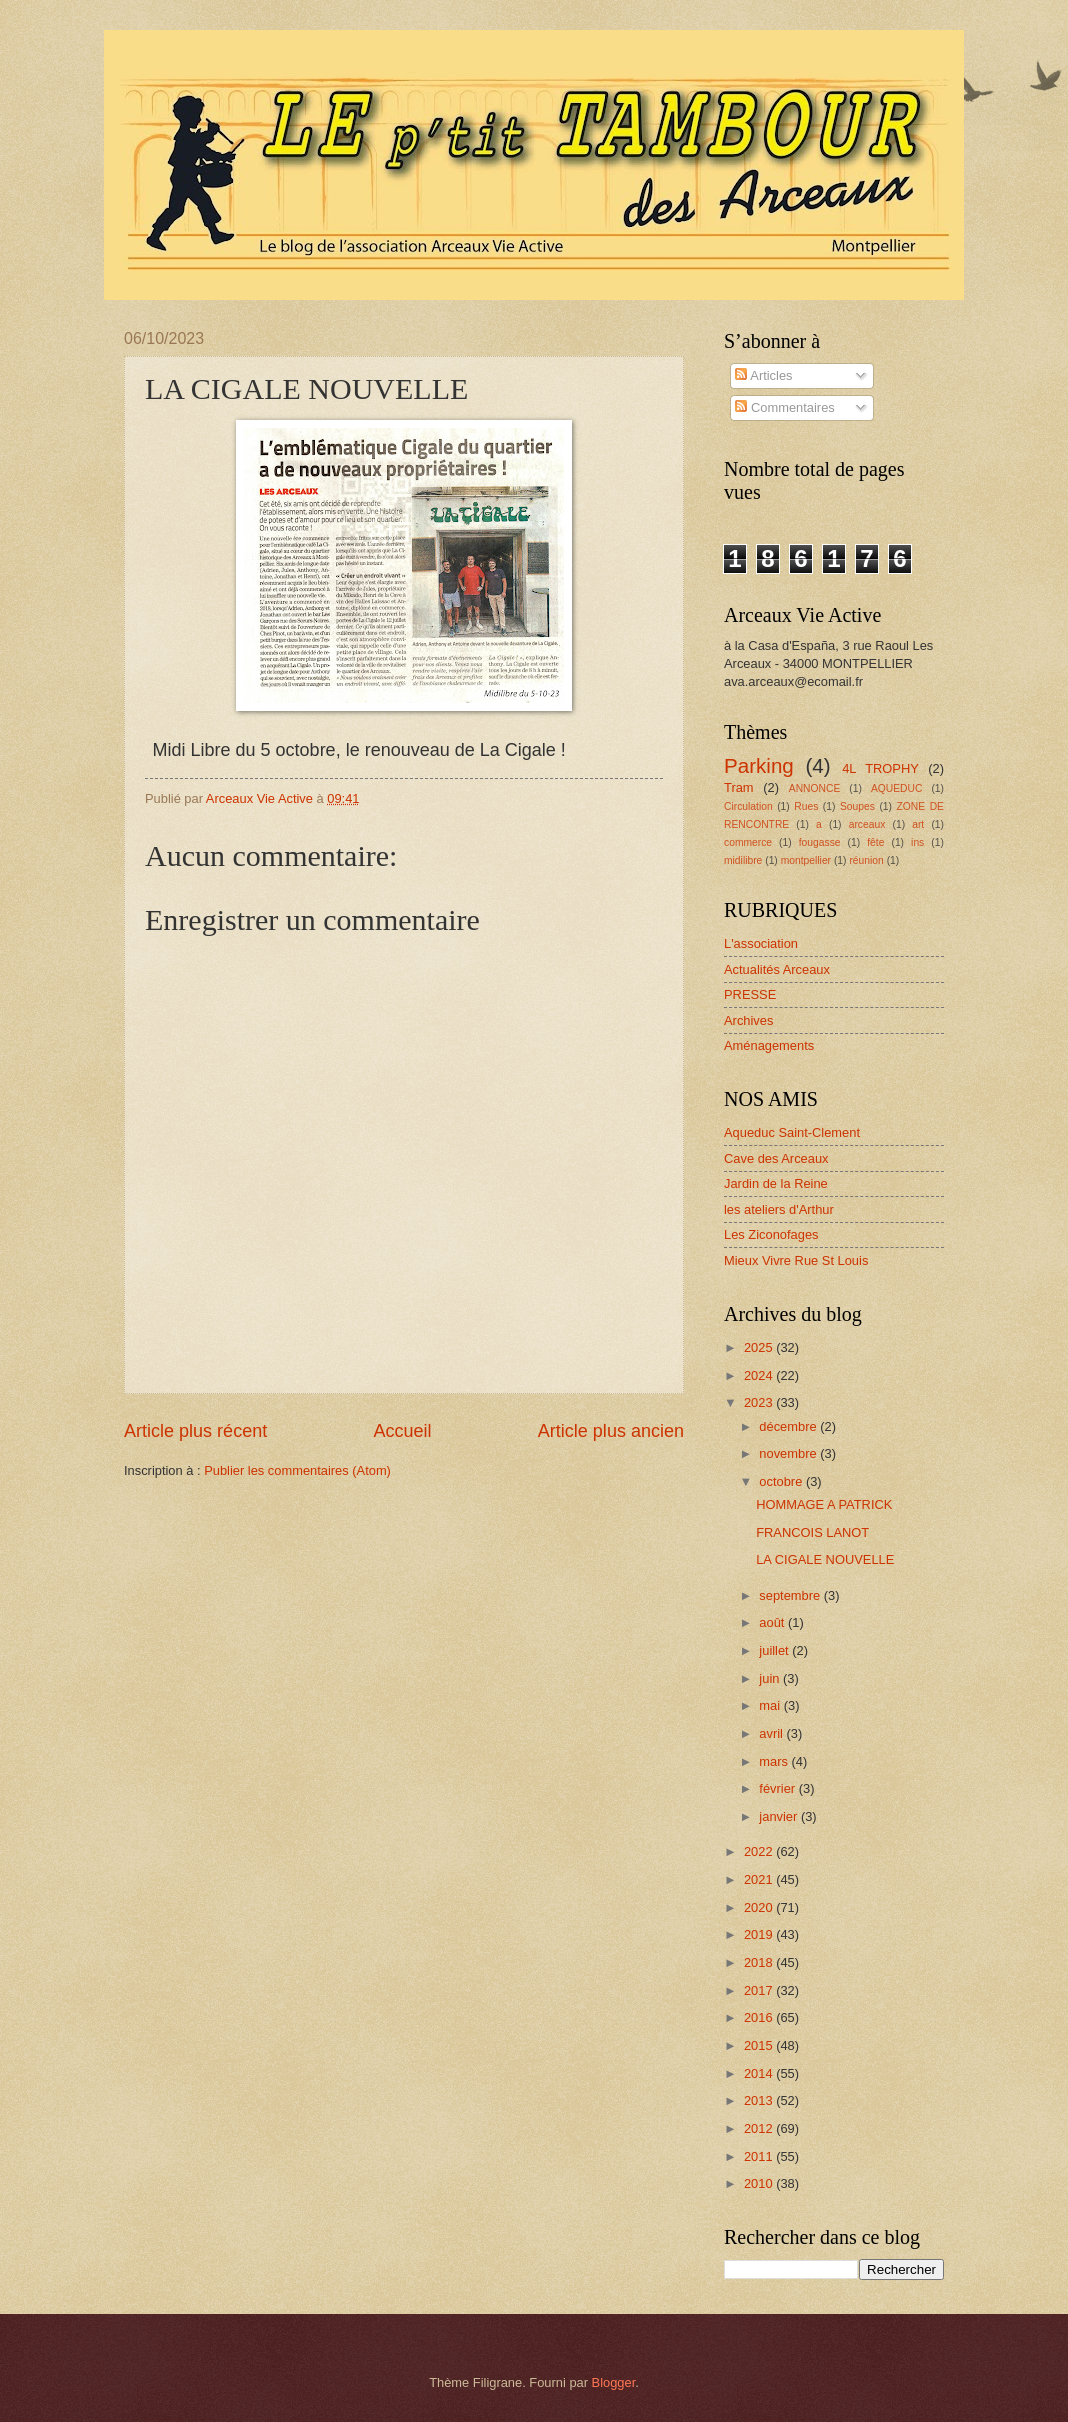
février (778, 1788)
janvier (780, 1816)
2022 (760, 1851)
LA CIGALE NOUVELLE (825, 1559)
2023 (760, 1402)
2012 (760, 2128)
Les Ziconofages (771, 1234)
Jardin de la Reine (776, 1183)
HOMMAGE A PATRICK (824, 1504)
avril (772, 1733)
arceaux (867, 824)
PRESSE (750, 994)
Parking (759, 765)
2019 (760, 1934)
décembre (789, 1426)
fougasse (820, 842)
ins (917, 842)
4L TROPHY (880, 768)
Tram (739, 787)
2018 (760, 1962)
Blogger (614, 2382)
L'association (761, 943)
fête (875, 842)
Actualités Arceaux (777, 969)
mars (775, 1761)
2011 (760, 2156)
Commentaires (784, 407)
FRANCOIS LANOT (812, 1532)
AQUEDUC (897, 788)
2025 (760, 1347)
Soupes (857, 806)
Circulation (748, 806)
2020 (760, 1907)
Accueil (402, 1431)
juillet (775, 1650)
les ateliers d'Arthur (779, 1209)
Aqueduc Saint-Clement (792, 1132)
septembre (791, 1595)
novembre (789, 1453)
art (918, 824)
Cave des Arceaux (776, 1158)
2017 (760, 1990)
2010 (760, 2183)
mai (771, 1705)
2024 (760, 1375)
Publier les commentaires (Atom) (297, 1470)
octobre (782, 1481)
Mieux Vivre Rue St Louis (796, 1260)
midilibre (743, 860)
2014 (760, 2073)
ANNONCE (815, 788)
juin (771, 1678)
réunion (866, 860)
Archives (748, 1020)
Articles (763, 375)
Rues (806, 806)
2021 (760, 1879)
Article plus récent (195, 1431)
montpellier (806, 860)
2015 (760, 2045)
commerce (748, 842)
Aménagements (769, 1045)
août (773, 1622)
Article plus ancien (611, 1431)
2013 (760, 2100)
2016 (760, 2017)
